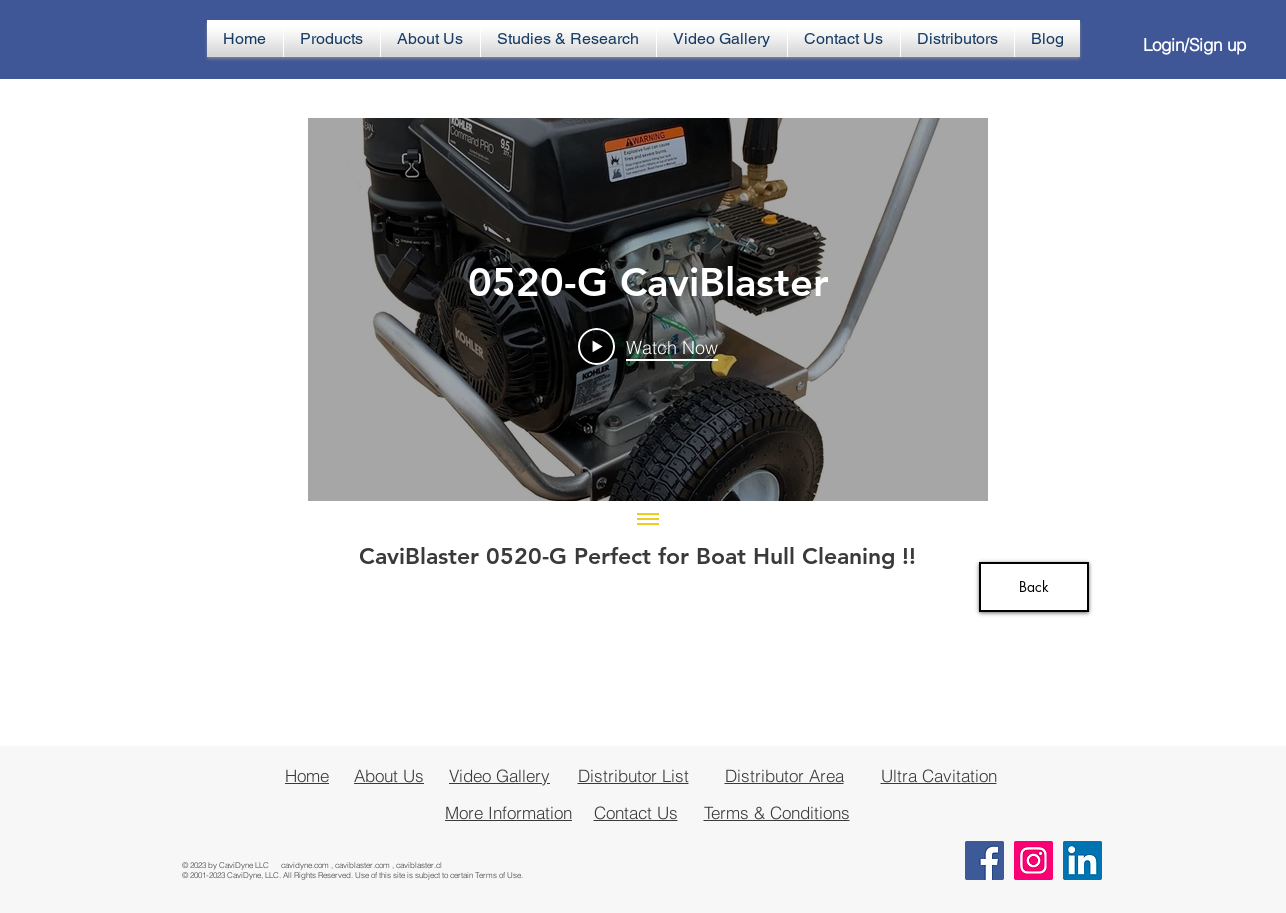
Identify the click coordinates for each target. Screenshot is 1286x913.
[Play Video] (648, 346)
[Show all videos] (648, 521)
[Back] (1034, 587)
